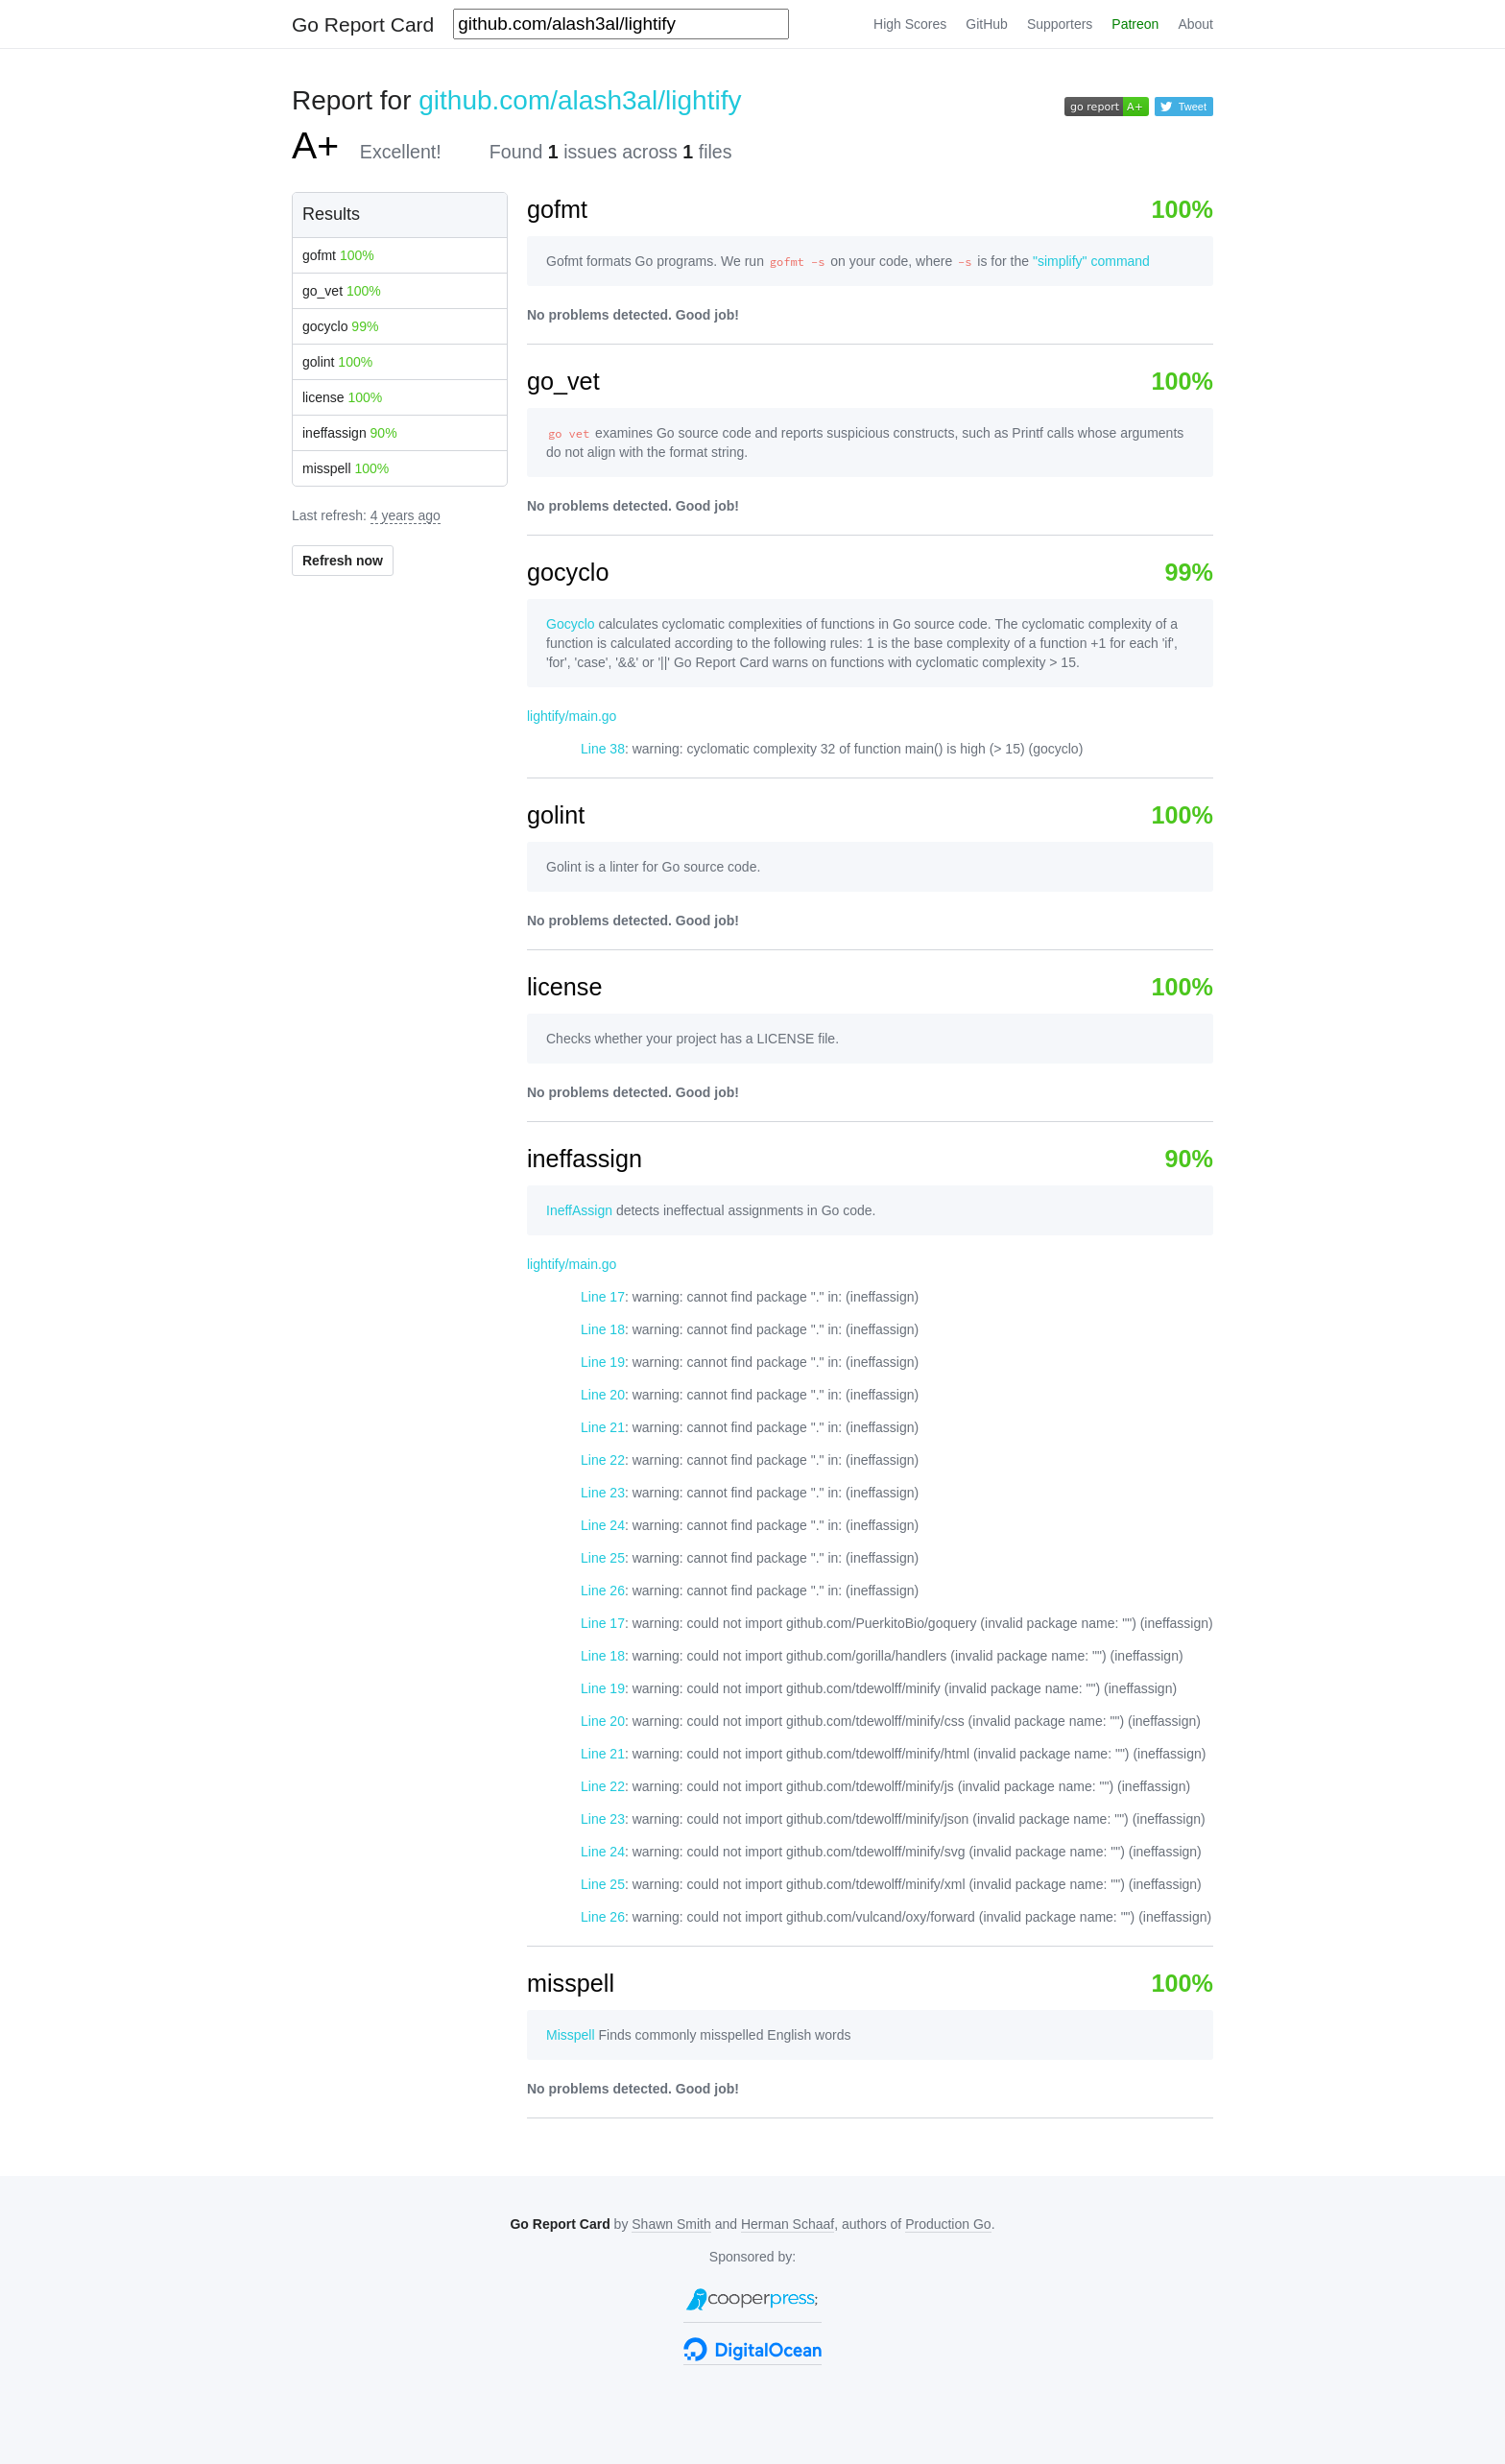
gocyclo (340, 326)
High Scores (909, 24)
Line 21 (603, 1427)
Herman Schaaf (787, 2224)
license (342, 397)
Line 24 (603, 1525)
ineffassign (349, 433)
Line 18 (603, 1329)
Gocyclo (570, 624)
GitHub (987, 24)
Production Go (948, 2224)
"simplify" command (1091, 261)
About (1195, 24)
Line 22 (603, 1460)
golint (337, 362)
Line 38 (603, 748)
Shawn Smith (671, 2224)
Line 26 (603, 1590)
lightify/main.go (571, 716)
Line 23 (603, 1492)
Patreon (1135, 24)
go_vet (341, 291)
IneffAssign (579, 1210)
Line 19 (603, 1362)
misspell (345, 468)
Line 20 (603, 1394)
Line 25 (603, 1558)
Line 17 (603, 1296)
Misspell (570, 2035)
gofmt (338, 255)
